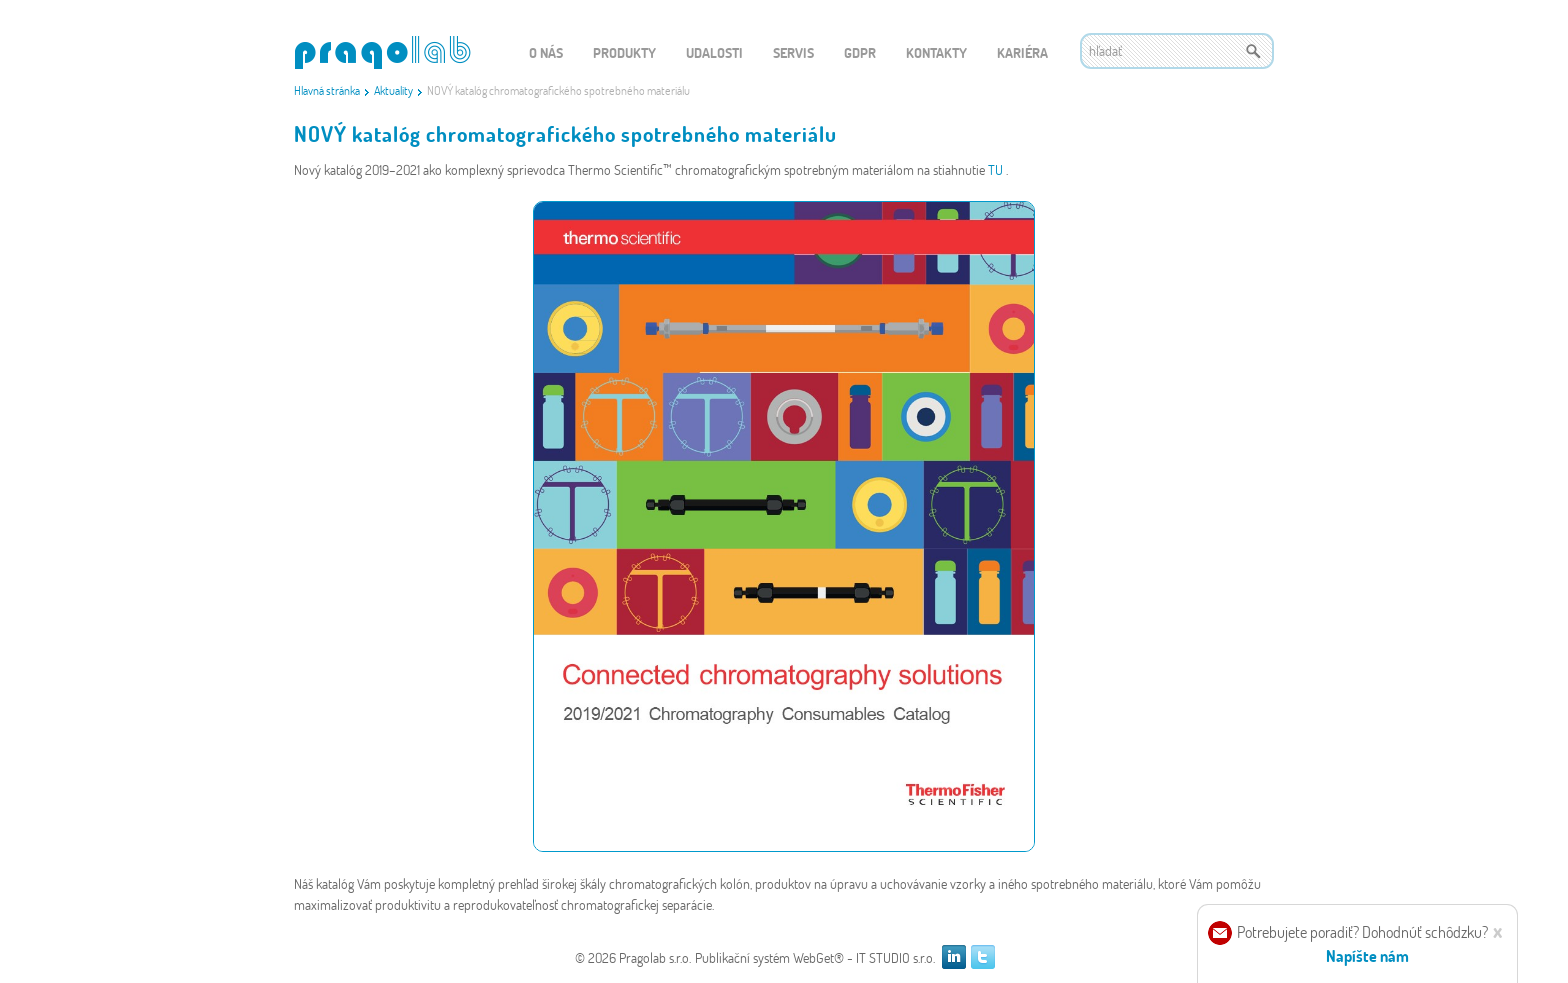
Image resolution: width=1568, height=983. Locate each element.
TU (997, 169)
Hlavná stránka (327, 90)
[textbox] (1177, 51)
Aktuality (393, 90)
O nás (546, 52)
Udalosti (714, 52)
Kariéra (1022, 52)
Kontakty (936, 52)
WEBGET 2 (382, 52)
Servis (793, 52)
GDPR (860, 52)
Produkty (624, 52)
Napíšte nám (1367, 955)
